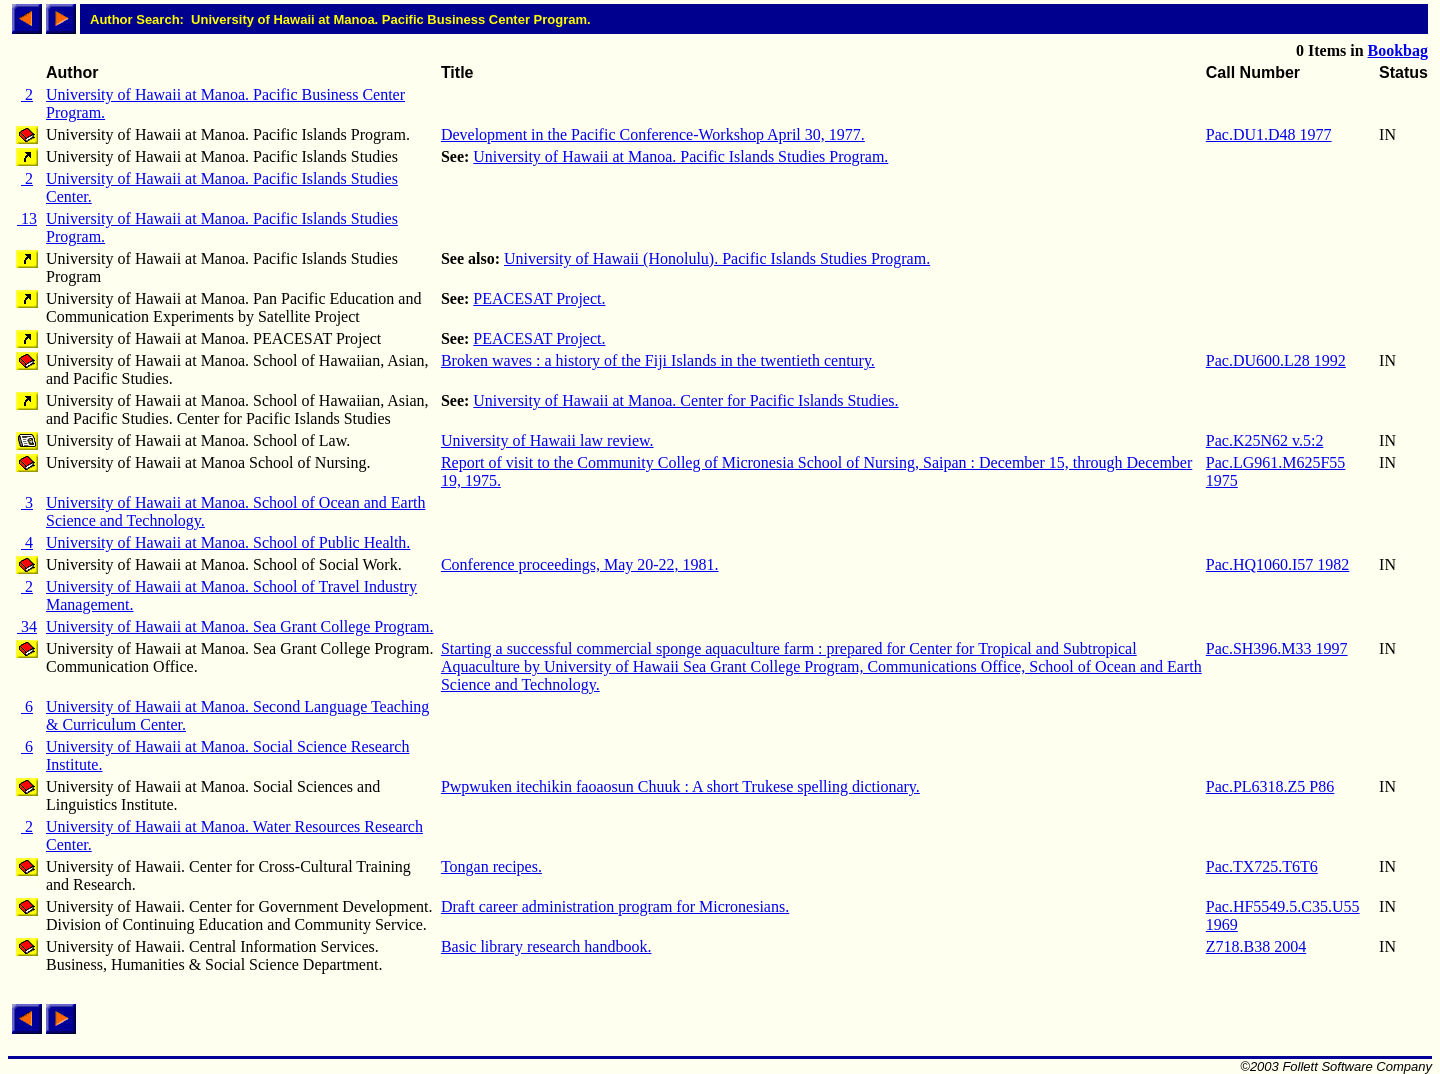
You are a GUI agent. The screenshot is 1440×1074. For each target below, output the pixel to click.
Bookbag (1398, 50)
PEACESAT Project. (539, 298)
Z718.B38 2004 (1256, 946)
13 (27, 218)
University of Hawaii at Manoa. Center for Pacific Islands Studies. (685, 400)
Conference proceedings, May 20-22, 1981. (580, 564)
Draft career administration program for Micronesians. (615, 906)
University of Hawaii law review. (547, 440)
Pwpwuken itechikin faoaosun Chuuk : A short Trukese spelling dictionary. (680, 786)
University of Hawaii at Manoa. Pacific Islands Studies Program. (680, 156)
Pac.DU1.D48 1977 (1269, 134)
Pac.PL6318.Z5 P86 (1270, 786)
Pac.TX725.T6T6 (1262, 866)
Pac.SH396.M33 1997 (1277, 648)
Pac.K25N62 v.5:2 (1265, 440)
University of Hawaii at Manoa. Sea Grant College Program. (239, 626)
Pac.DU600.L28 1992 (1276, 360)
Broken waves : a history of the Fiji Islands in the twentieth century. (658, 360)
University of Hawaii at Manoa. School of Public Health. (228, 542)
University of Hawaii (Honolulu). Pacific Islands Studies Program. (717, 258)
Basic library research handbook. (546, 946)
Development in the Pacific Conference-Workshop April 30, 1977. (653, 134)
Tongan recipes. (491, 866)
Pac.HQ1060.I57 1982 (1278, 564)
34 (27, 626)
